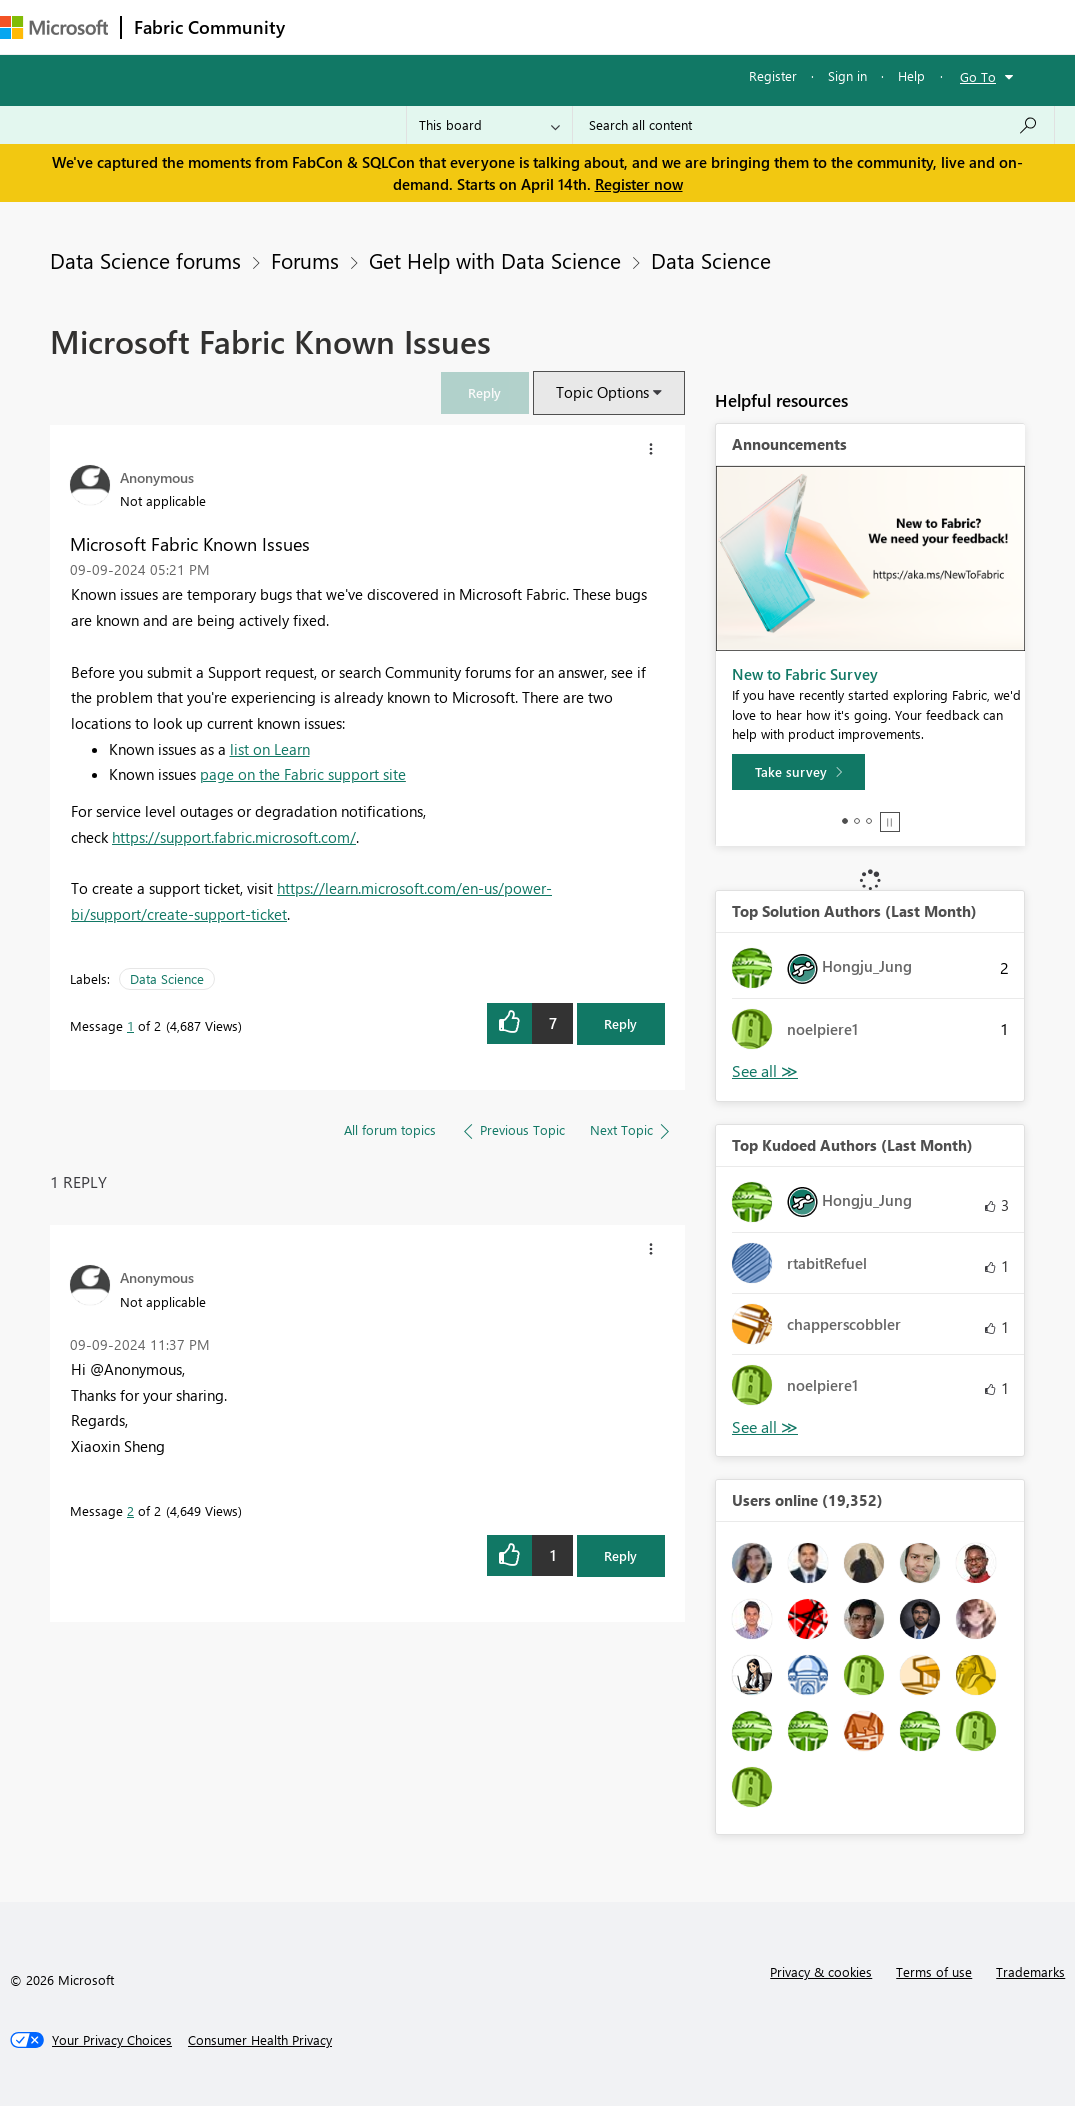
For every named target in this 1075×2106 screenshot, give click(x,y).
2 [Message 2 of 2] (130, 1510)
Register (773, 75)
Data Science (711, 260)
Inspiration (418, 26)
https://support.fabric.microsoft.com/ (234, 837)
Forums (330, 26)
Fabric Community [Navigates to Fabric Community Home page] (209, 27)
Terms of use (934, 1971)
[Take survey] (798, 772)
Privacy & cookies (821, 1971)
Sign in (847, 75)
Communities (589, 26)
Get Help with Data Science (495, 260)
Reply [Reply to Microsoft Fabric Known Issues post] (620, 1023)
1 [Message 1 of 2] (130, 1025)
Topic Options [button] (602, 392)
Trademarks (1030, 1971)
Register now (639, 184)
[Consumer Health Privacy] (260, 2040)
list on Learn (270, 749)
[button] (485, 392)
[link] (485, 392)
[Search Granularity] (489, 125)
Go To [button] (978, 76)
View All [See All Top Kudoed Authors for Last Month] (765, 1427)
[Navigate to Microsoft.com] (54, 27)
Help (911, 75)
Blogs (679, 26)
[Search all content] (813, 125)
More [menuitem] (747, 26)
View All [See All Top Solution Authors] (765, 1071)
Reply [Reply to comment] (620, 1555)
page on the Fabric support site (303, 774)
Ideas (500, 26)
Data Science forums (145, 260)
